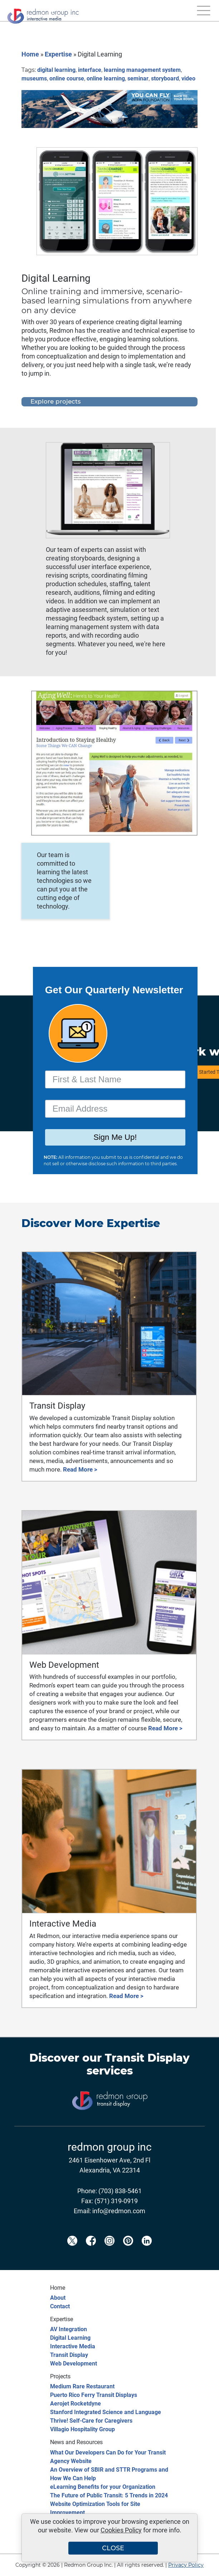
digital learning (56, 69)
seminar (138, 78)
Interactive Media (72, 2346)
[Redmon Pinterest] (128, 2252)
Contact (60, 2306)
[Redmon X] (72, 2252)
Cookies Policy (121, 2530)
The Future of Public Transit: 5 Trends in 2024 (109, 2495)
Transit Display (147, 2058)
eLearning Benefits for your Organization (102, 2486)
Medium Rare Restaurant (82, 2386)
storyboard (165, 78)
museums (34, 78)
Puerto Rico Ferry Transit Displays (93, 2395)
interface (89, 69)
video (188, 78)
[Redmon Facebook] (90, 2252)
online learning (106, 78)
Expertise (58, 54)
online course (66, 78)
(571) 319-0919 (116, 2201)
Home (30, 54)
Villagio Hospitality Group (82, 2429)
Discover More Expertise (90, 1223)
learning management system (142, 69)
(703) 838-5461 (120, 2191)
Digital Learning (70, 2337)
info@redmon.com (118, 2211)
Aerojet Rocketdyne (75, 2403)
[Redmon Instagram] (109, 2252)
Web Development (73, 2363)
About (57, 2297)
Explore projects (55, 401)
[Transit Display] (109, 2122)
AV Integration (68, 2329)
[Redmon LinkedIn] (146, 2252)
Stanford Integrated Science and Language (105, 2412)
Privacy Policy (186, 2565)
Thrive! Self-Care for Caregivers (91, 2420)
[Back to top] (201, 2566)
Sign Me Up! (115, 1137)
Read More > (80, 1469)
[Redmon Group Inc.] (43, 14)
